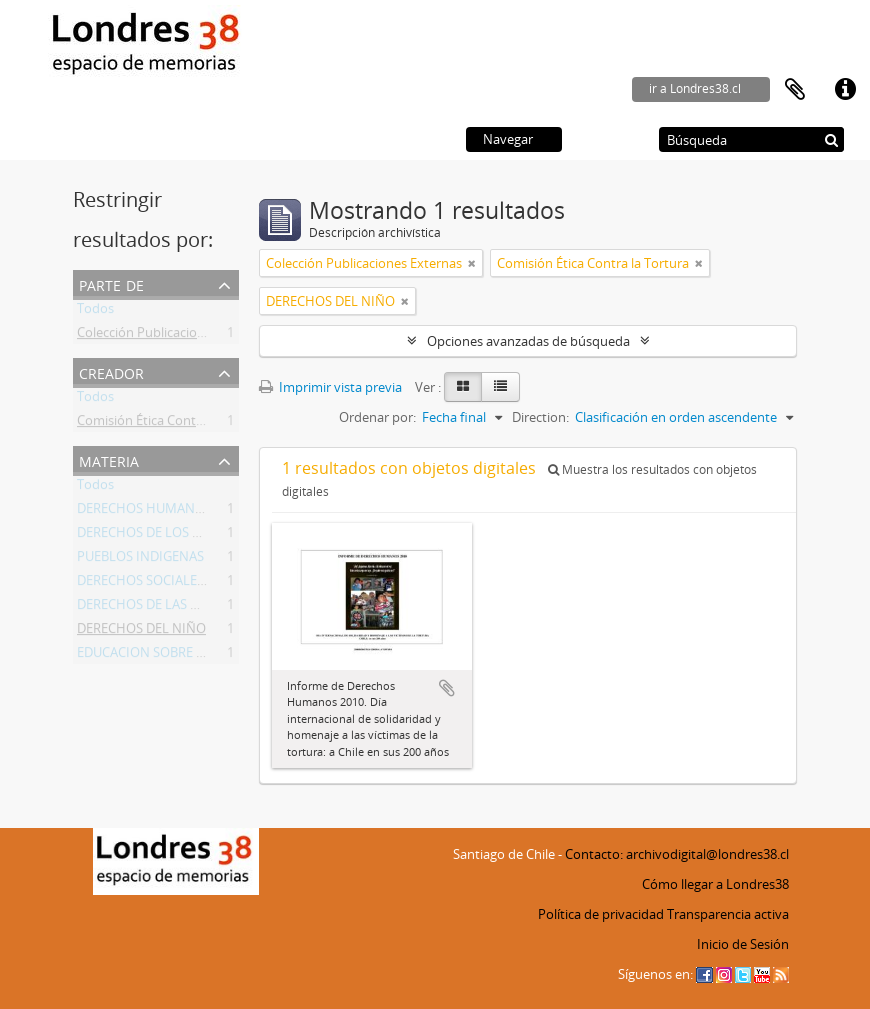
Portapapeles (795, 90)
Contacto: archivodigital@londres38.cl (677, 854)
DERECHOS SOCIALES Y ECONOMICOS (190, 584)
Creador (111, 371)
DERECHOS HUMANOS (144, 512)
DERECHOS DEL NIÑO (141, 632)
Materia (109, 459)
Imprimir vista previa (330, 387)
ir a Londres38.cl (695, 88)
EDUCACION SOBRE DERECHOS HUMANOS (204, 656)
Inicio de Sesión (743, 944)
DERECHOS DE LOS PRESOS (158, 536)
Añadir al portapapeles (447, 688)
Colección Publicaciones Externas (175, 336)
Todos (95, 312)
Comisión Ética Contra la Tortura (173, 424)
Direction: (540, 417)
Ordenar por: (377, 417)
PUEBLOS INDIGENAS (140, 560)
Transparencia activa (728, 914)
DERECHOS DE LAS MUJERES (160, 608)
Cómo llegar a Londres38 (715, 884)
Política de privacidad (601, 914)
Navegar (508, 139)
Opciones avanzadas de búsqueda (528, 341)
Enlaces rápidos (845, 90)
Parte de (111, 283)
